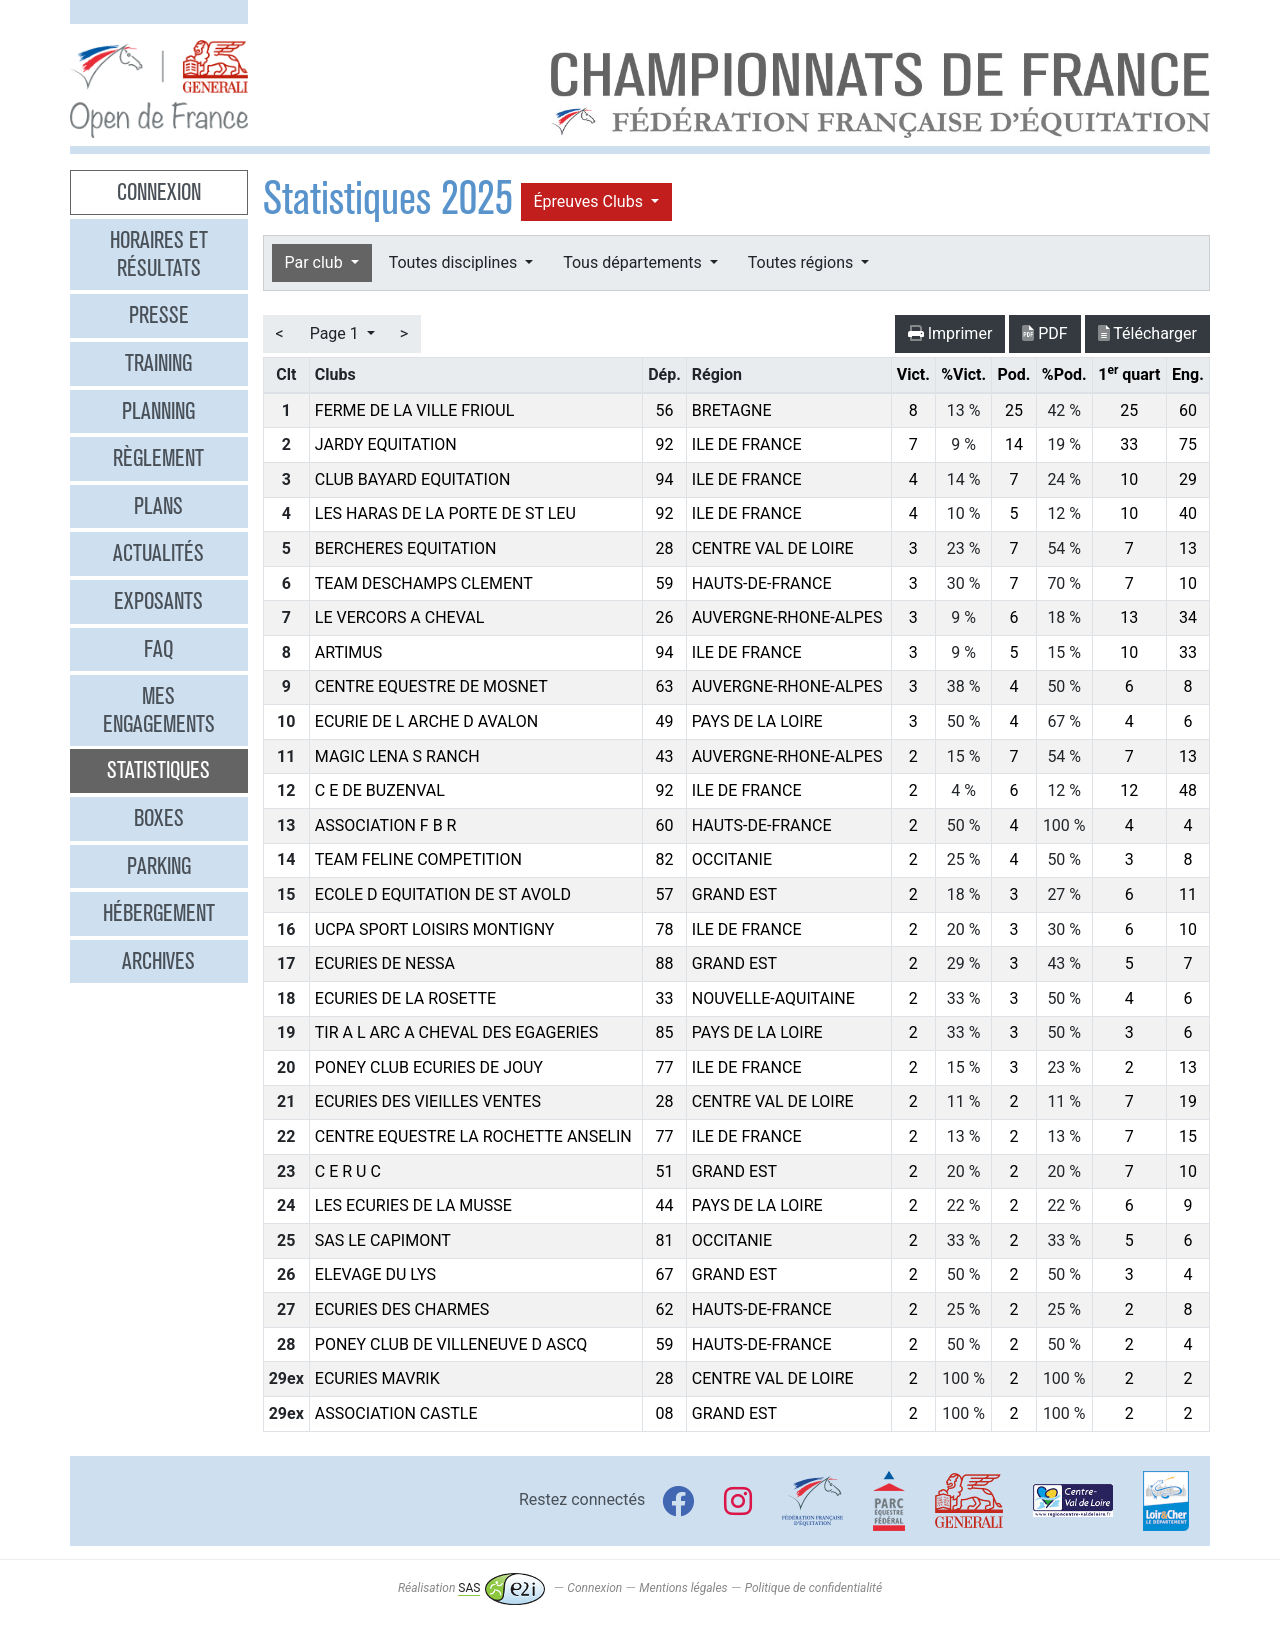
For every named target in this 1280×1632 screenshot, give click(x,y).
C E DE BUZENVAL (380, 790)
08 (665, 1413)
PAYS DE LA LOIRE (757, 721)
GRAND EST (734, 894)
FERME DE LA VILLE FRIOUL (414, 410)
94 (665, 479)
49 (665, 721)
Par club (316, 262)
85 (665, 1032)
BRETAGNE (732, 410)
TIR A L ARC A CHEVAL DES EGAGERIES (457, 1032)
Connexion (159, 192)
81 (665, 1240)
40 (1188, 513)
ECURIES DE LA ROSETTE (405, 998)
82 (665, 859)
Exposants (158, 601)
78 (665, 929)
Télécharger (1147, 333)
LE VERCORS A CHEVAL (400, 617)
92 (665, 444)
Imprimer (950, 333)
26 (665, 617)
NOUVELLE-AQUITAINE (773, 998)
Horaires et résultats (159, 254)
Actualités (158, 553)
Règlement (158, 458)
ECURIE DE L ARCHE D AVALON (426, 721)
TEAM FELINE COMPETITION (418, 859)
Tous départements (634, 262)
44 (665, 1205)
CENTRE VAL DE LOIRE (773, 548)
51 (665, 1171)
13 (1188, 548)
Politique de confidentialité (813, 1588)
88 (665, 963)
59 (665, 583)
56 (665, 410)
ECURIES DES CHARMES (402, 1309)
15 (1188, 1136)
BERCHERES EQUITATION (406, 548)
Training (158, 363)
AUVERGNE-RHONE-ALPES (787, 617)
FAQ (158, 649)
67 (665, 1274)
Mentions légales (683, 1588)
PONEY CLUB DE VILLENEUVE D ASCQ (451, 1344)
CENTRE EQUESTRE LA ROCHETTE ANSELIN (473, 1136)
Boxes (159, 818)
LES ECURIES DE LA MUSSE (413, 1205)
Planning (158, 411)
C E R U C (348, 1171)
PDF (1044, 333)
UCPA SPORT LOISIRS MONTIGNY (435, 929)
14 (1014, 444)
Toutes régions (802, 262)
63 (665, 686)
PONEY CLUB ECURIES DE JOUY (429, 1067)
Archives (158, 961)
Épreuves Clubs (590, 201)
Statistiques (158, 770)
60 (1188, 410)
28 (665, 548)
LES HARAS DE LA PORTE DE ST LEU (445, 513)
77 (665, 1067)
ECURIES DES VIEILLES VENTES (428, 1101)
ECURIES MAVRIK (377, 1378)
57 (665, 894)
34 (1188, 617)
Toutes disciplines (455, 262)
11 (1188, 894)
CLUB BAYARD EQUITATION (413, 479)
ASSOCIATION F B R (386, 825)
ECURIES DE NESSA (385, 963)
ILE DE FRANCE (747, 444)
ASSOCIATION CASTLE (396, 1413)
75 (1188, 444)
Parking (159, 866)
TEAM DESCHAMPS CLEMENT (424, 583)
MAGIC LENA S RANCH (397, 756)
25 (1014, 410)
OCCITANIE (732, 859)
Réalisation (471, 1588)
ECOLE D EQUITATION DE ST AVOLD (443, 894)
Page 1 (336, 333)
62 (665, 1309)
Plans (158, 506)
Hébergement (159, 913)
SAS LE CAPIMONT (383, 1240)
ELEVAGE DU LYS (375, 1274)
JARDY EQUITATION (386, 444)
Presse (159, 315)
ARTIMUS (348, 652)
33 (1129, 444)
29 (1188, 479)
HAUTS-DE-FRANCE (762, 583)
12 (1129, 790)
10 (1129, 479)
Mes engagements (159, 710)
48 (1188, 790)
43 (665, 756)
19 (1188, 1101)
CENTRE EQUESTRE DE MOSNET (431, 686)
